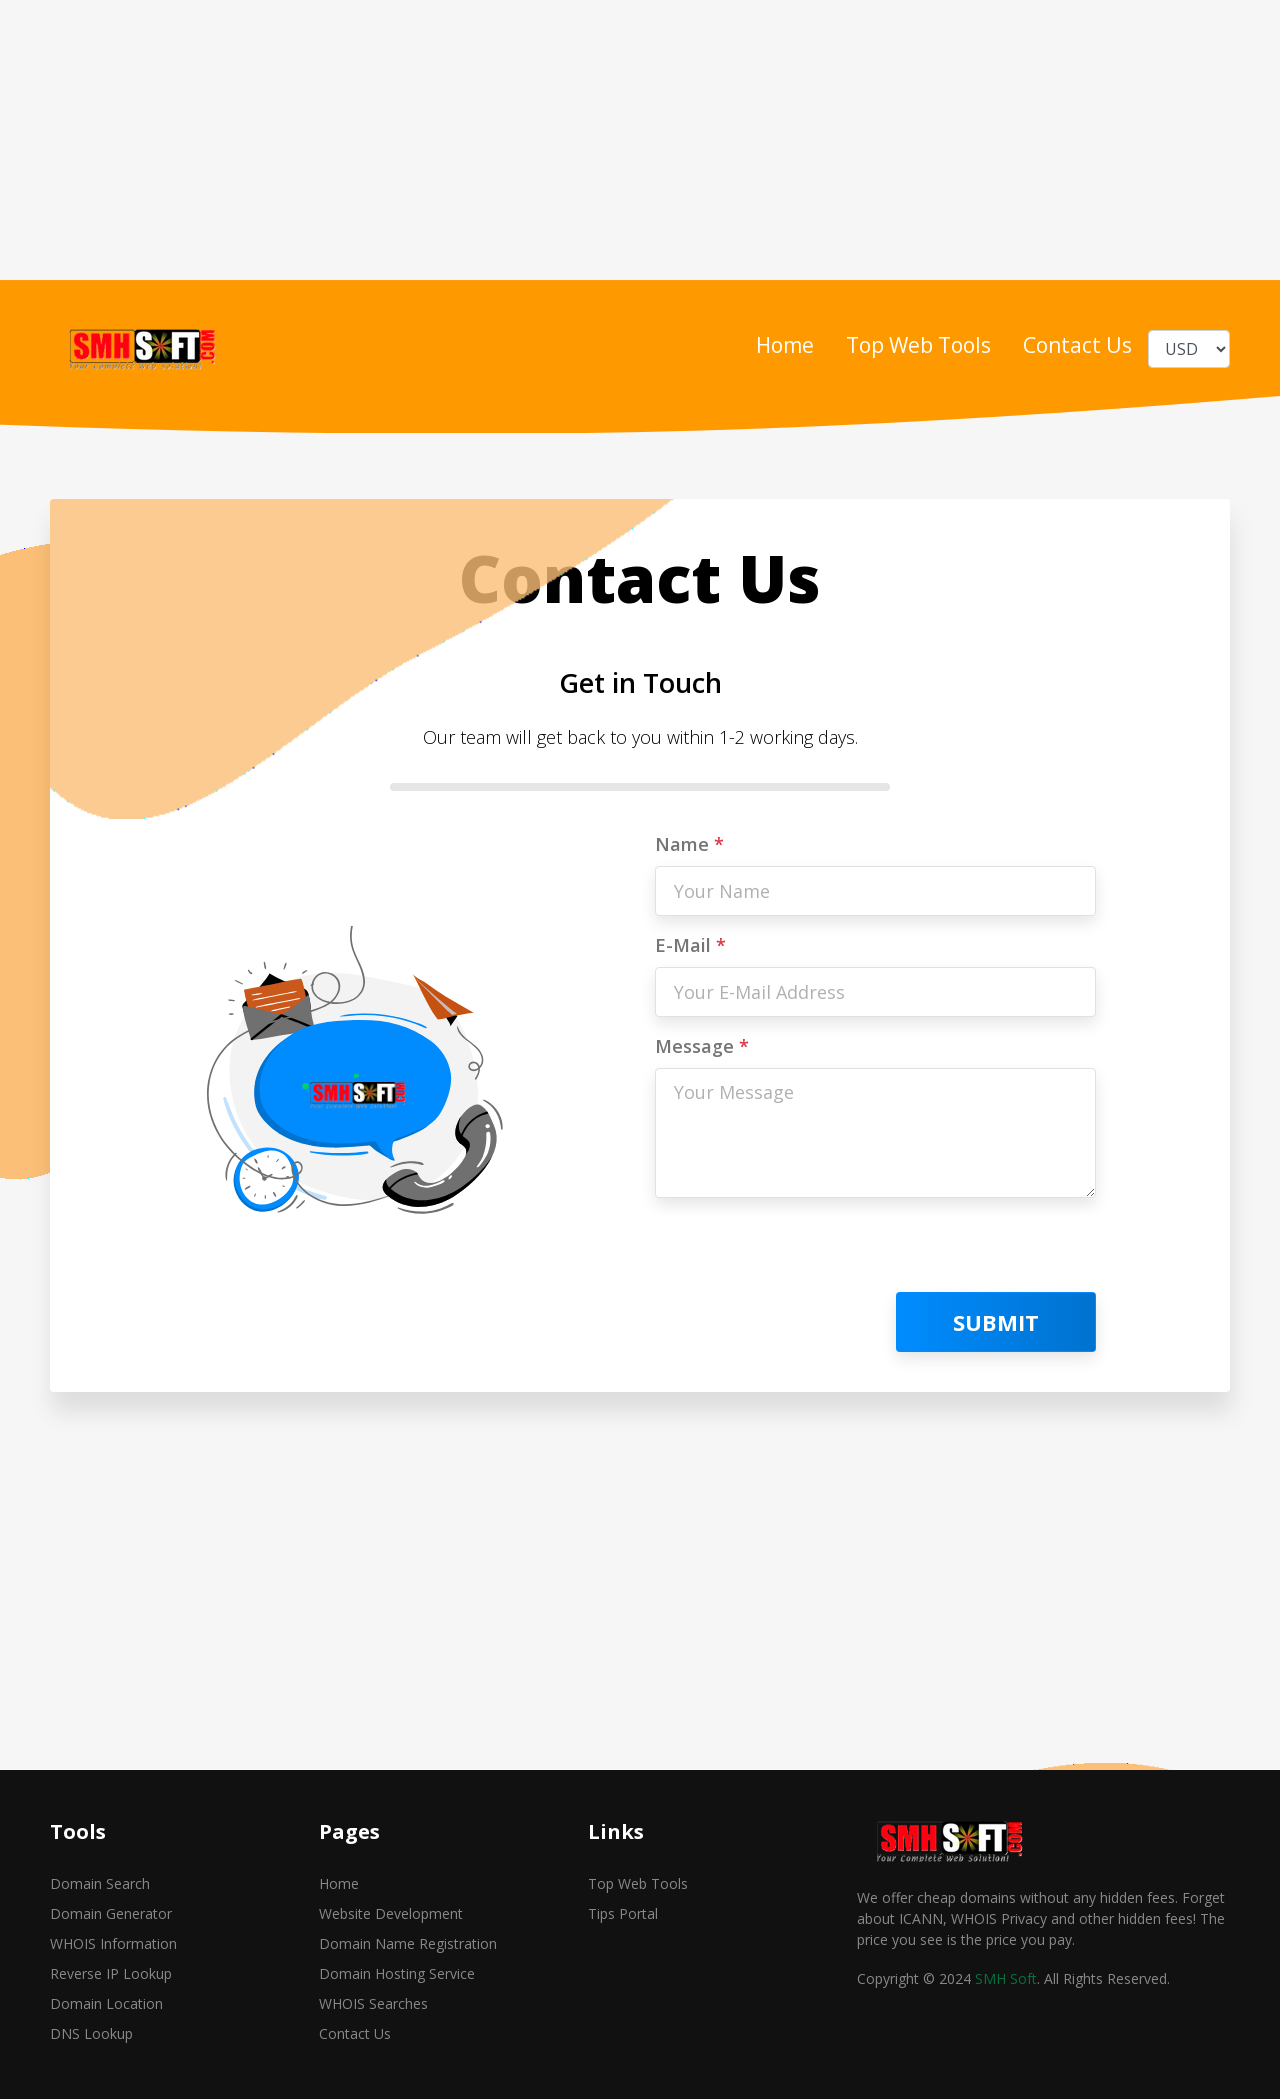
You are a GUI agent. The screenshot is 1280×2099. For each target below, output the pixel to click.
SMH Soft (1006, 1978)
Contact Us (1077, 345)
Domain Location (106, 2003)
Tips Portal (623, 1913)
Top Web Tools (918, 345)
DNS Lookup (91, 2033)
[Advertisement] (600, 140)
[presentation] (807, 1253)
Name (689, 844)
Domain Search (100, 1883)
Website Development (391, 1913)
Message (702, 1046)
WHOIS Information (113, 1943)
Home (785, 345)
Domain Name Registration (408, 1943)
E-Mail (690, 945)
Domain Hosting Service (397, 1973)
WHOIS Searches (373, 2003)
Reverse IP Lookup (111, 1973)
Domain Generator (111, 1913)
